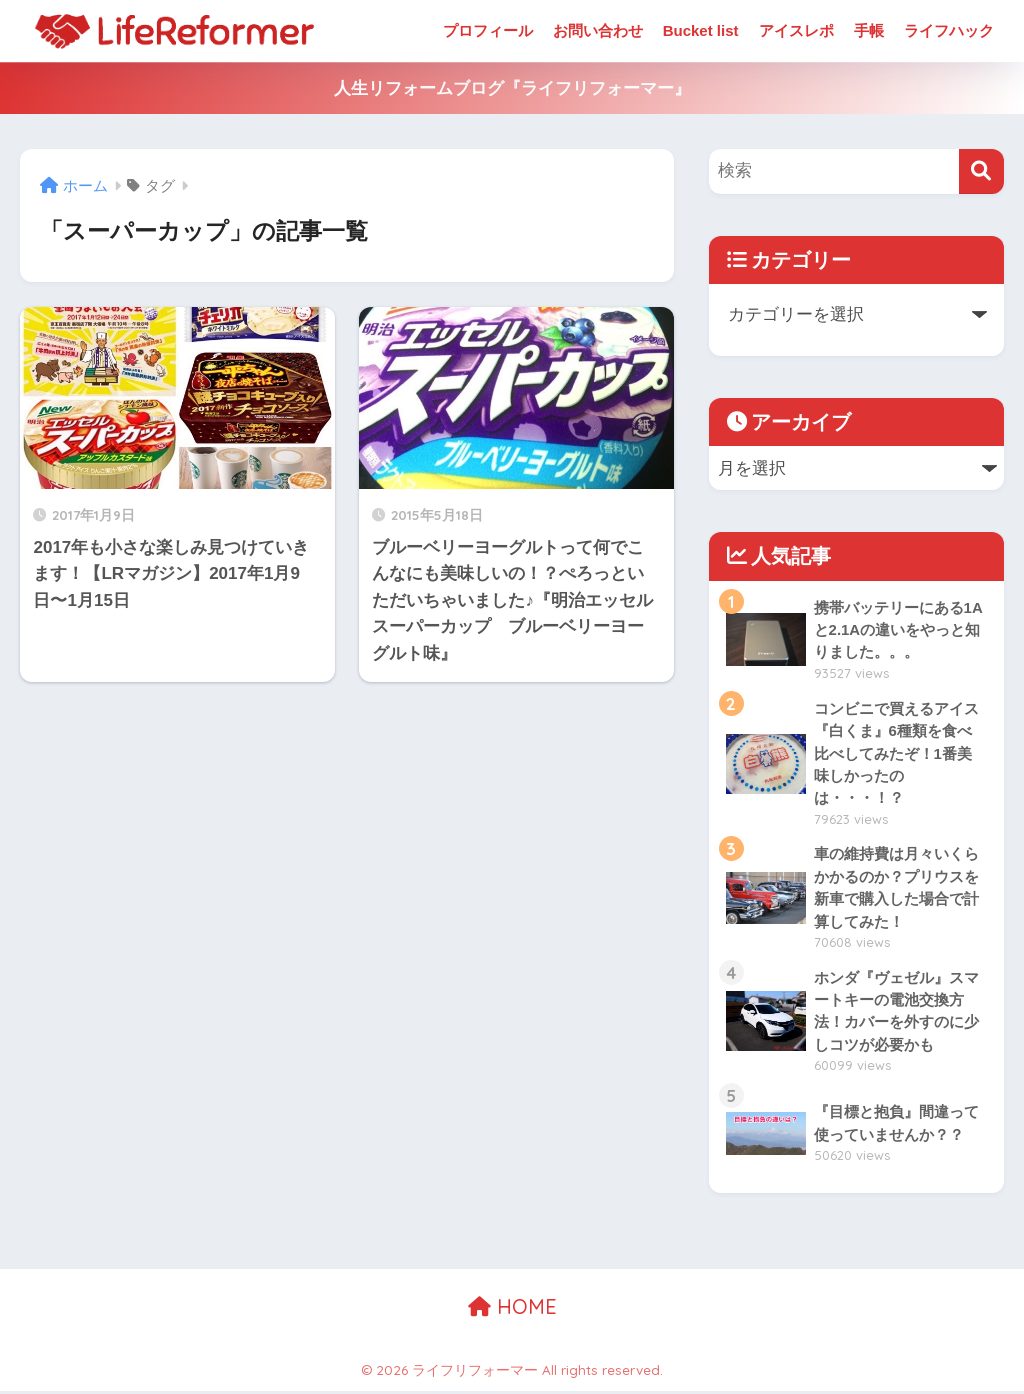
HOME (512, 1309)
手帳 (869, 30)
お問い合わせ (598, 30)
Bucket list (701, 30)
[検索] (981, 171)
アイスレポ (796, 30)
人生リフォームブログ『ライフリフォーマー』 (512, 88)
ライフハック (949, 30)
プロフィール (488, 30)
